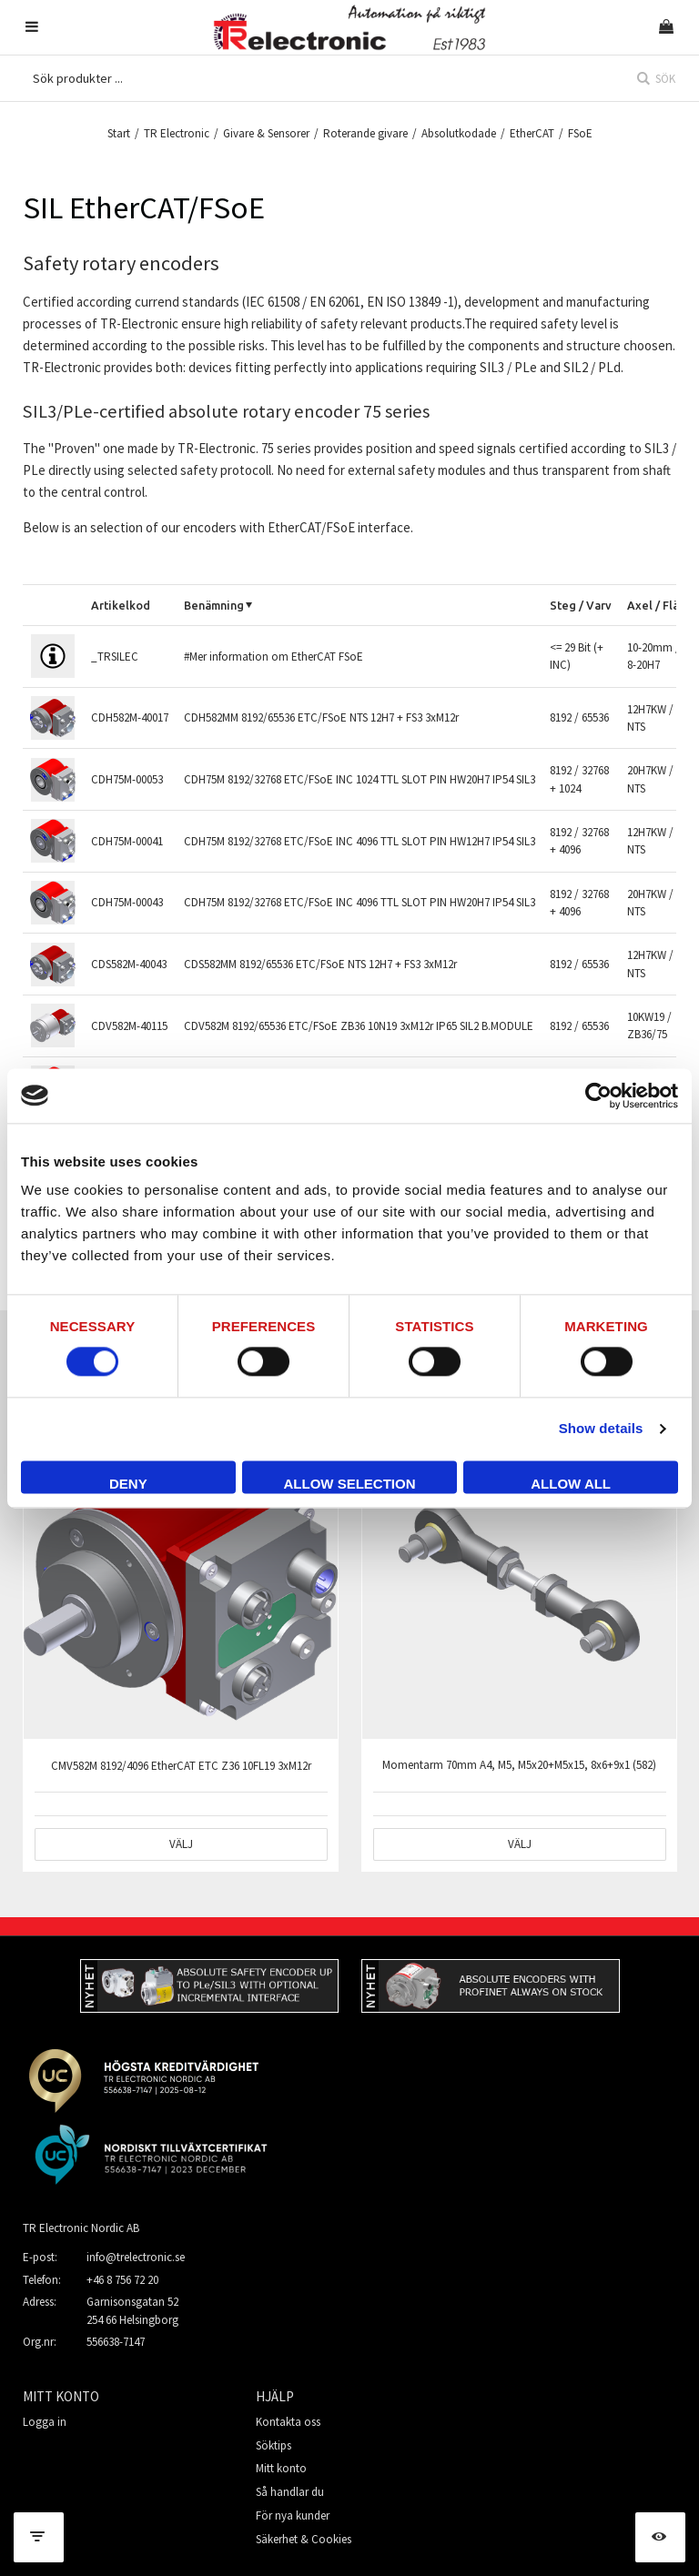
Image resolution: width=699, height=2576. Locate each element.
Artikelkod (120, 605)
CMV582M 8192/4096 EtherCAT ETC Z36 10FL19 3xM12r (181, 1765)
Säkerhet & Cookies (303, 2539)
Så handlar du (290, 2492)
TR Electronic (176, 133)
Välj (181, 1844)
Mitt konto (281, 2468)
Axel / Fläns (659, 605)
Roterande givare (365, 133)
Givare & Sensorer (266, 133)
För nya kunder (292, 2515)
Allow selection (349, 1483)
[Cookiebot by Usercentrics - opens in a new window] (598, 1095)
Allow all (571, 1483)
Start (118, 133)
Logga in (44, 2422)
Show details (601, 1429)
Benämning (214, 605)
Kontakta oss (288, 2422)
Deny (128, 1483)
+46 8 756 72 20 (122, 2280)
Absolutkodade (458, 133)
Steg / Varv (581, 605)
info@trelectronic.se (135, 2257)
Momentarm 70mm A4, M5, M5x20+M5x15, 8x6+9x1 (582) (519, 1765)
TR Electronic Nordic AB (81, 2228)
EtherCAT (532, 133)
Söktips (273, 2445)
